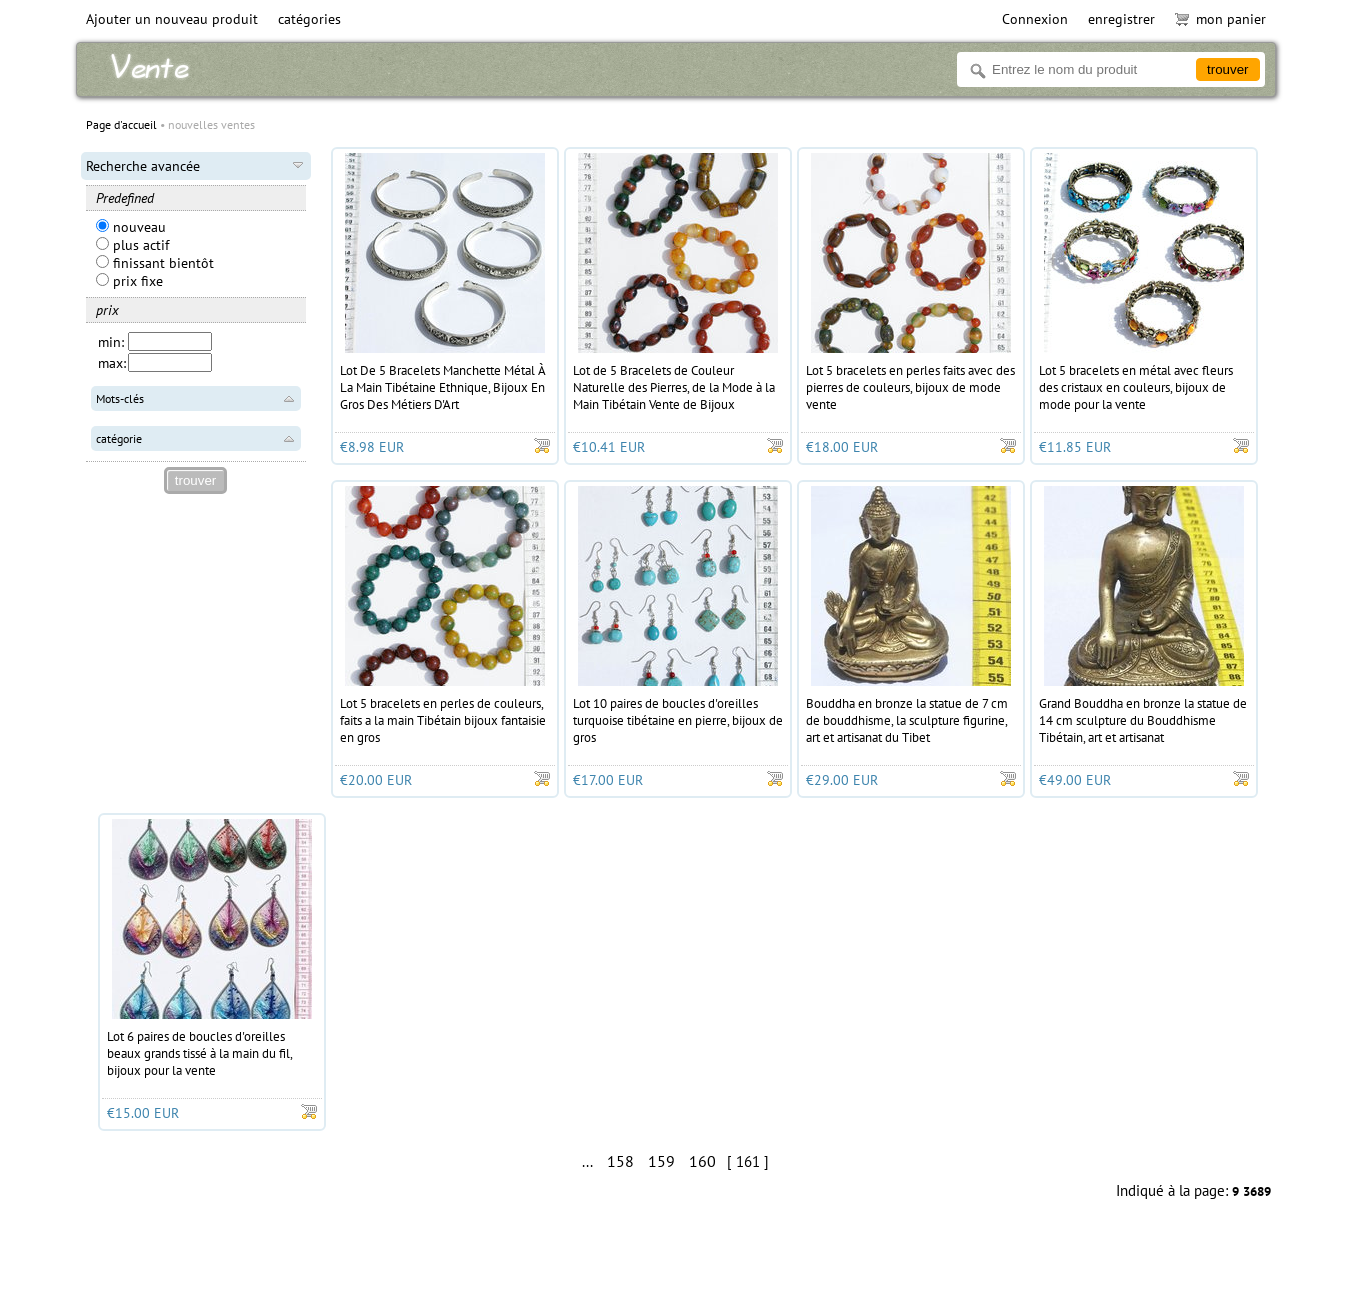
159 (661, 1161)
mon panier (1220, 19)
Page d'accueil (121, 124)
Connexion (1035, 19)
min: (111, 342)
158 (620, 1161)
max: (112, 363)
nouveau (131, 227)
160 (702, 1161)
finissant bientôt (155, 263)
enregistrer (1121, 19)
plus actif (132, 245)
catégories (309, 19)
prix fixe (129, 281)
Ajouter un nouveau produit (172, 19)
